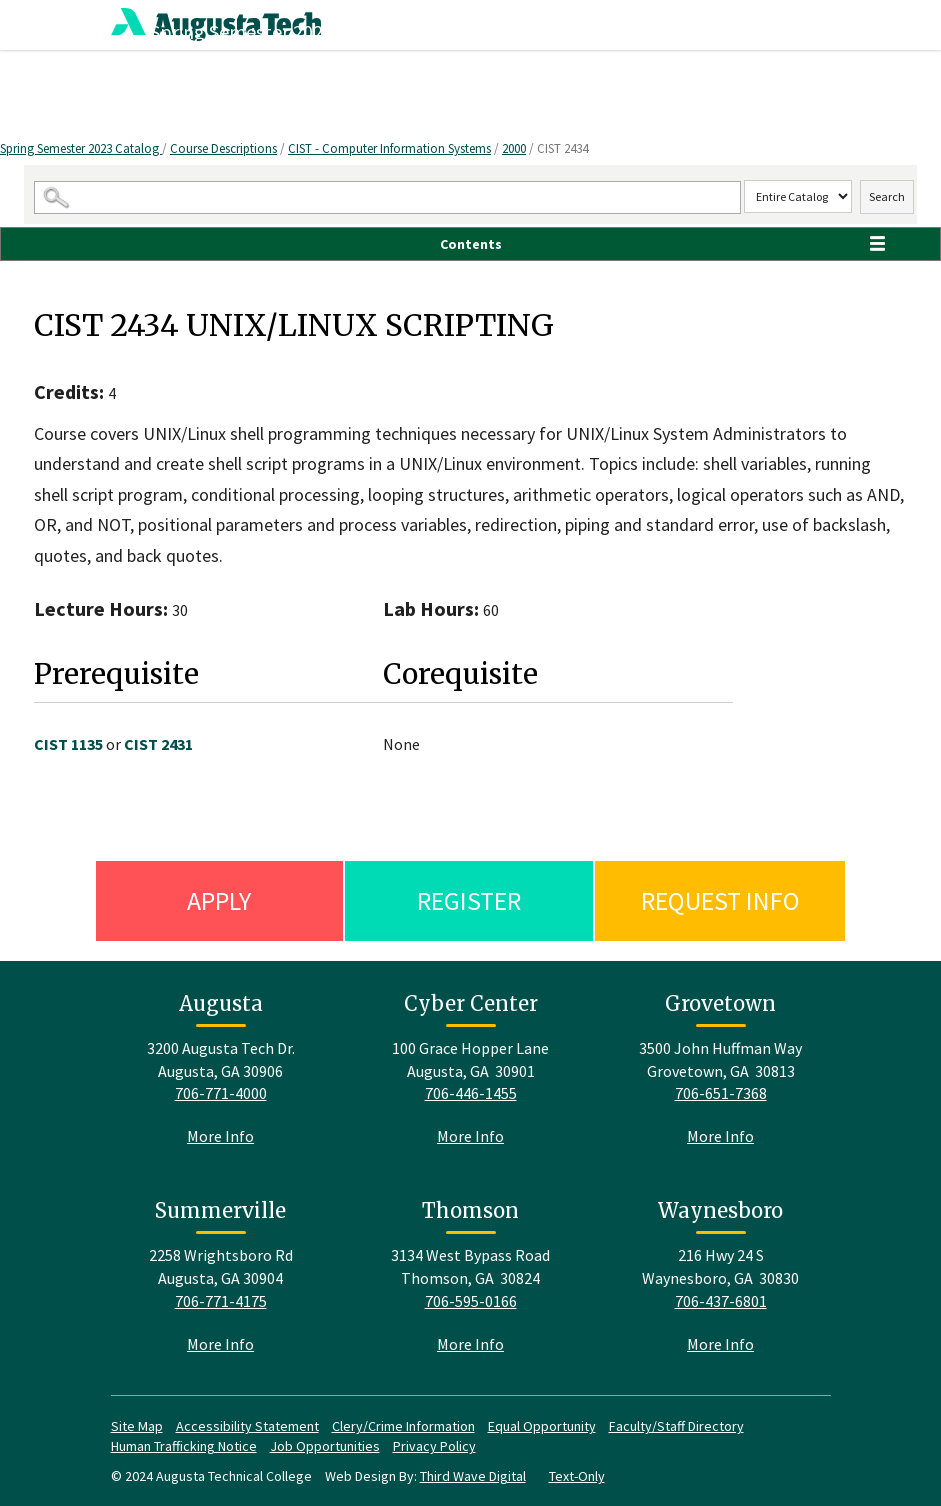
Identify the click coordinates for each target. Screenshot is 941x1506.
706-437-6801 (721, 1301)
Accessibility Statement (247, 1426)
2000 (514, 148)
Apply (219, 900)
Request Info (720, 900)
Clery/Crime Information (403, 1426)
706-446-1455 (471, 1093)
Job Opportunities (325, 1446)
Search (887, 196)
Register (469, 900)
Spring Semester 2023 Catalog (81, 148)
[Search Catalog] (387, 197)
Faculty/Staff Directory (676, 1426)
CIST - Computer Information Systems (389, 148)
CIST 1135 (68, 744)
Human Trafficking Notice (184, 1446)
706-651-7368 (721, 1093)
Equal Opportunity (542, 1426)
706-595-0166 (471, 1301)
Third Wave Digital (473, 1476)
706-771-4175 (221, 1301)
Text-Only (577, 1476)
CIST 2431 (158, 744)
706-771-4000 (221, 1093)
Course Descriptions (223, 148)
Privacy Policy (434, 1446)
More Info (220, 1136)
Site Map (137, 1426)
